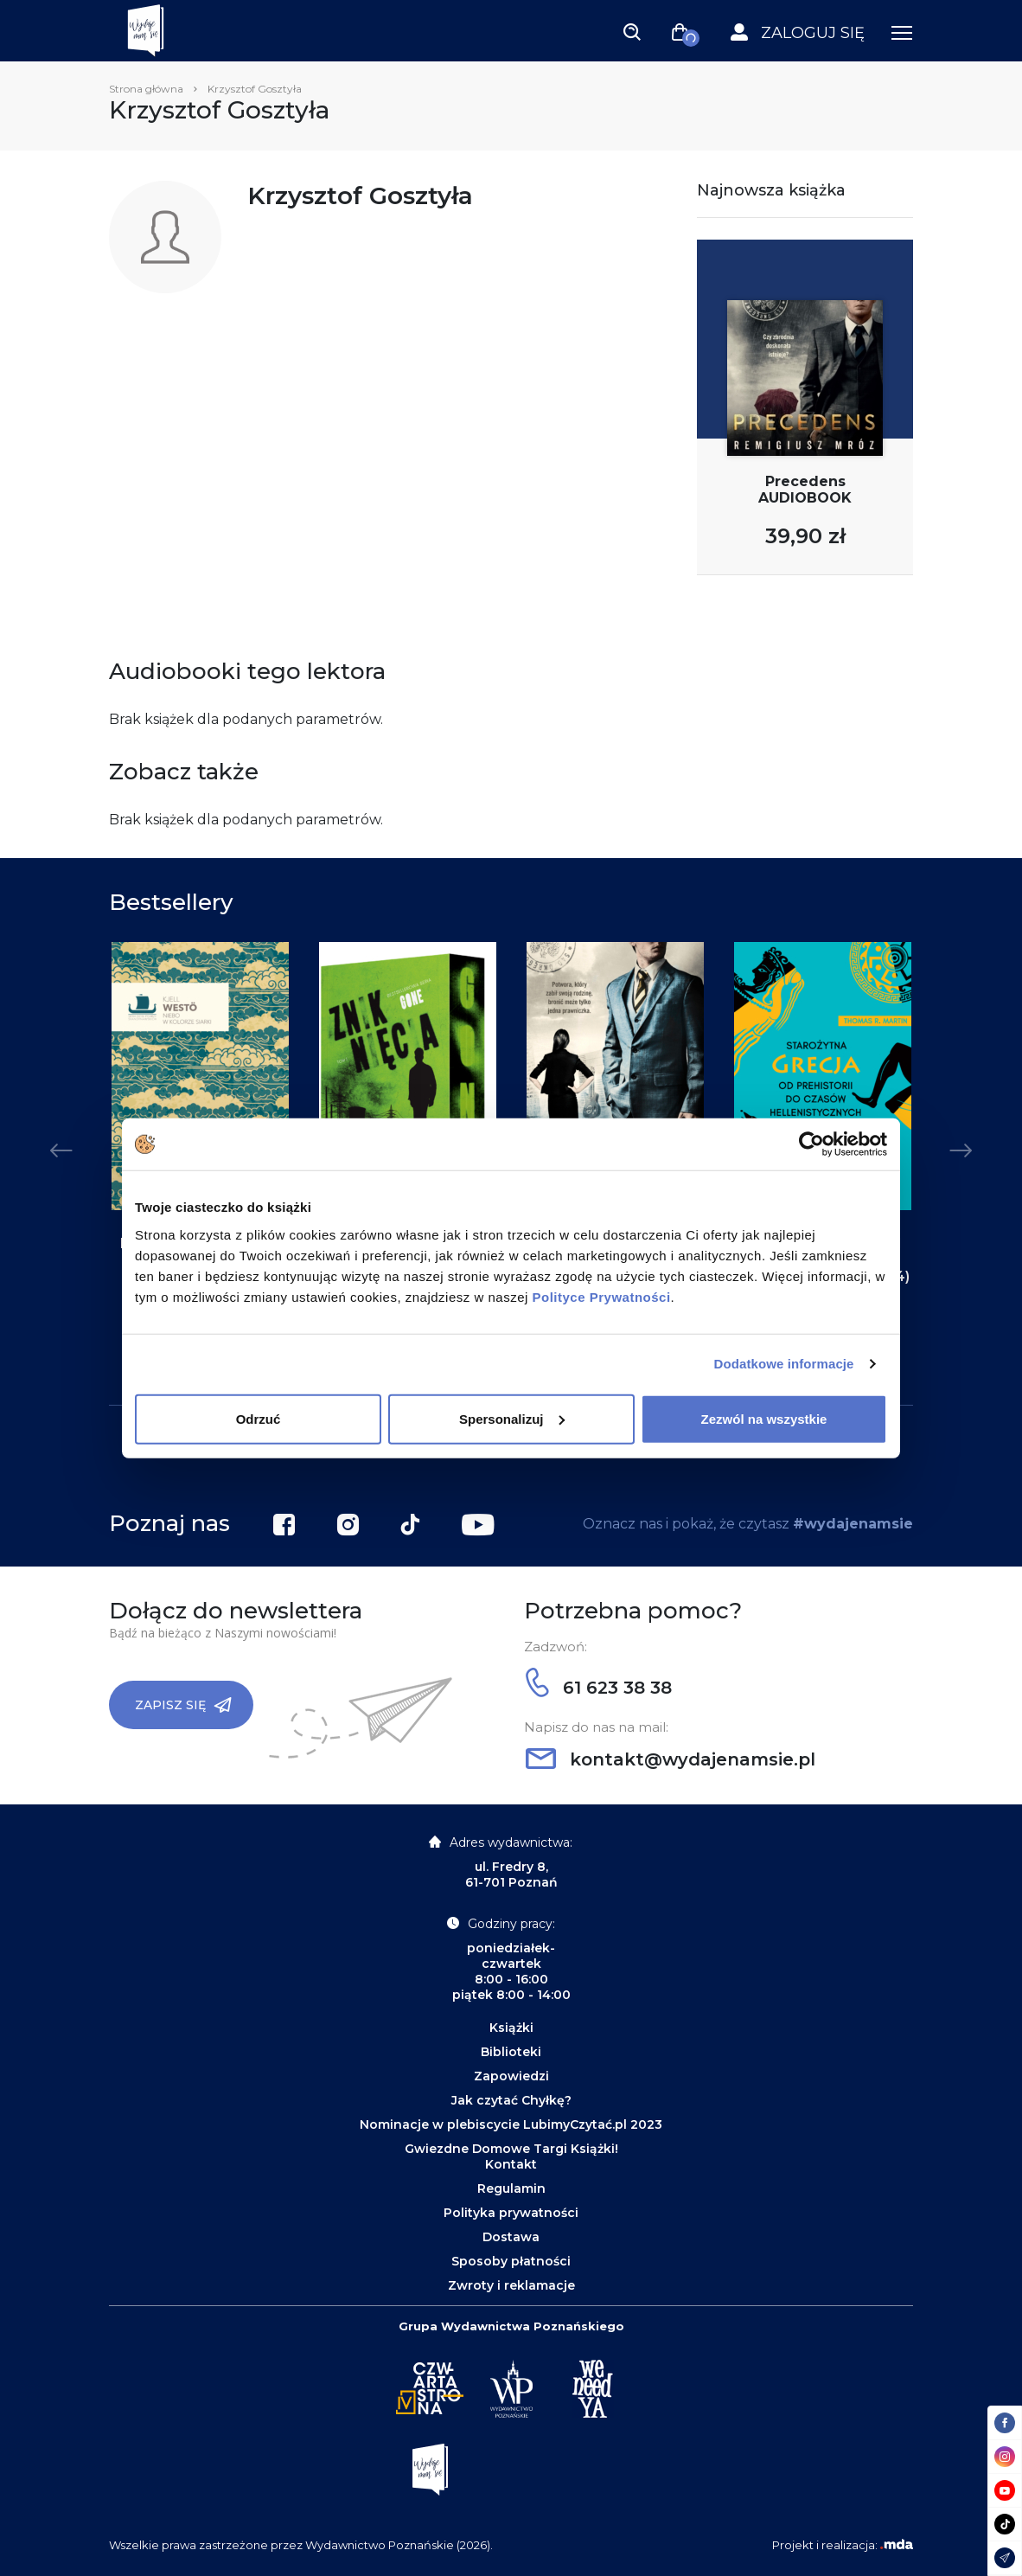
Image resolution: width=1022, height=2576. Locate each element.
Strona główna (146, 88)
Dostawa (511, 2237)
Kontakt (511, 2164)
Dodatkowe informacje (784, 1363)
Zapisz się (183, 1705)
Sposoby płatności (511, 2261)
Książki (511, 2027)
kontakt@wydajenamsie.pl (670, 1759)
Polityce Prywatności (602, 1296)
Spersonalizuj (512, 1418)
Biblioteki (511, 2052)
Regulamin (511, 2188)
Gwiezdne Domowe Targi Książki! (511, 2148)
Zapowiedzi (511, 2076)
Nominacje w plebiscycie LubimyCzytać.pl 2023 (511, 2124)
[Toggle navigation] (632, 31)
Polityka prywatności (511, 2212)
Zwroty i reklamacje (511, 2285)
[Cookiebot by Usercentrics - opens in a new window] (811, 1144)
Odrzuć (258, 1418)
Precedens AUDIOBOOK (805, 489)
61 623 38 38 (599, 1687)
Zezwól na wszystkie (764, 1418)
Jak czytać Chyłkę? (511, 2100)
